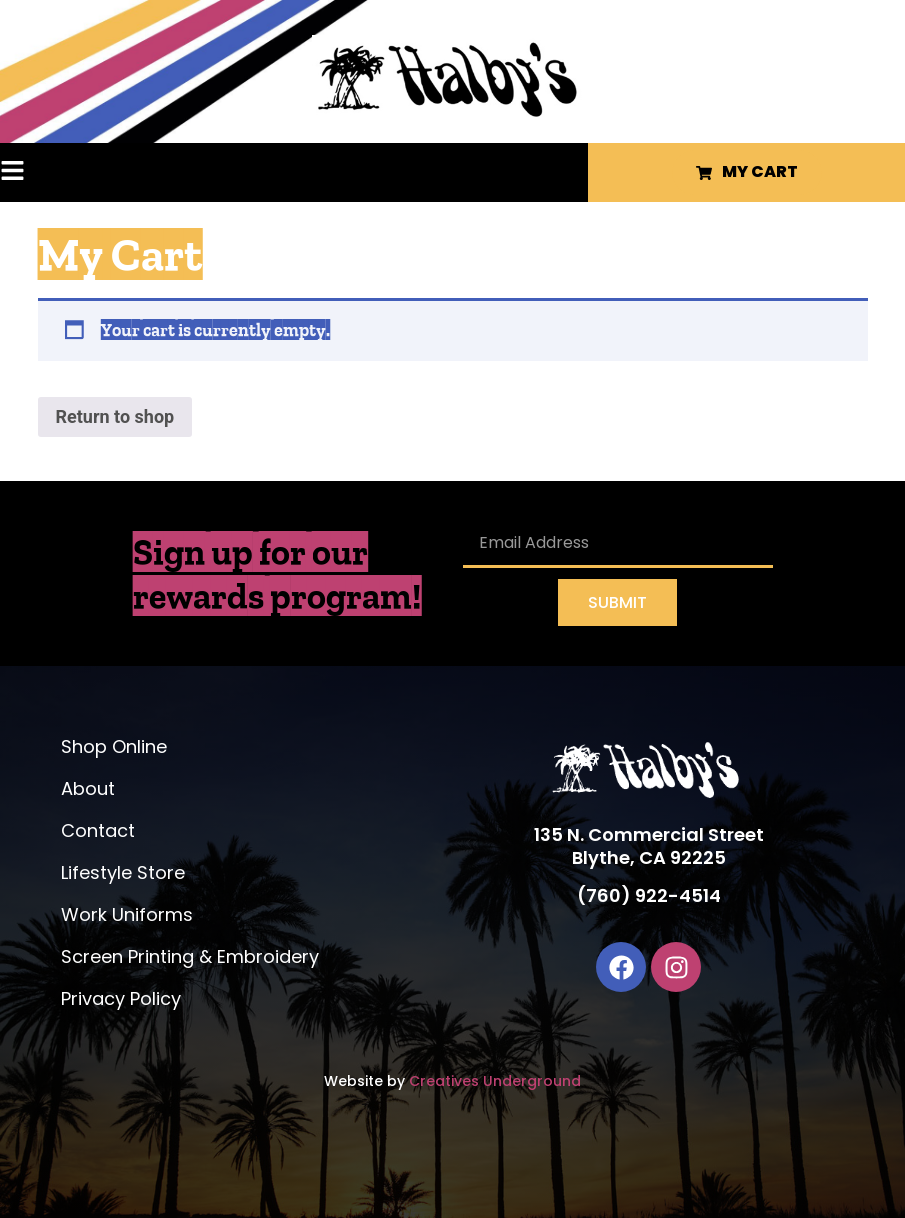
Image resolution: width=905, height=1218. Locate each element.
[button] (45, 172)
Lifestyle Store (123, 872)
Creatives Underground (495, 1081)
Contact (98, 830)
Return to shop (115, 416)
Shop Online (114, 746)
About (88, 788)
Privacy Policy (121, 998)
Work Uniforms (127, 914)
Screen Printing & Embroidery (190, 956)
